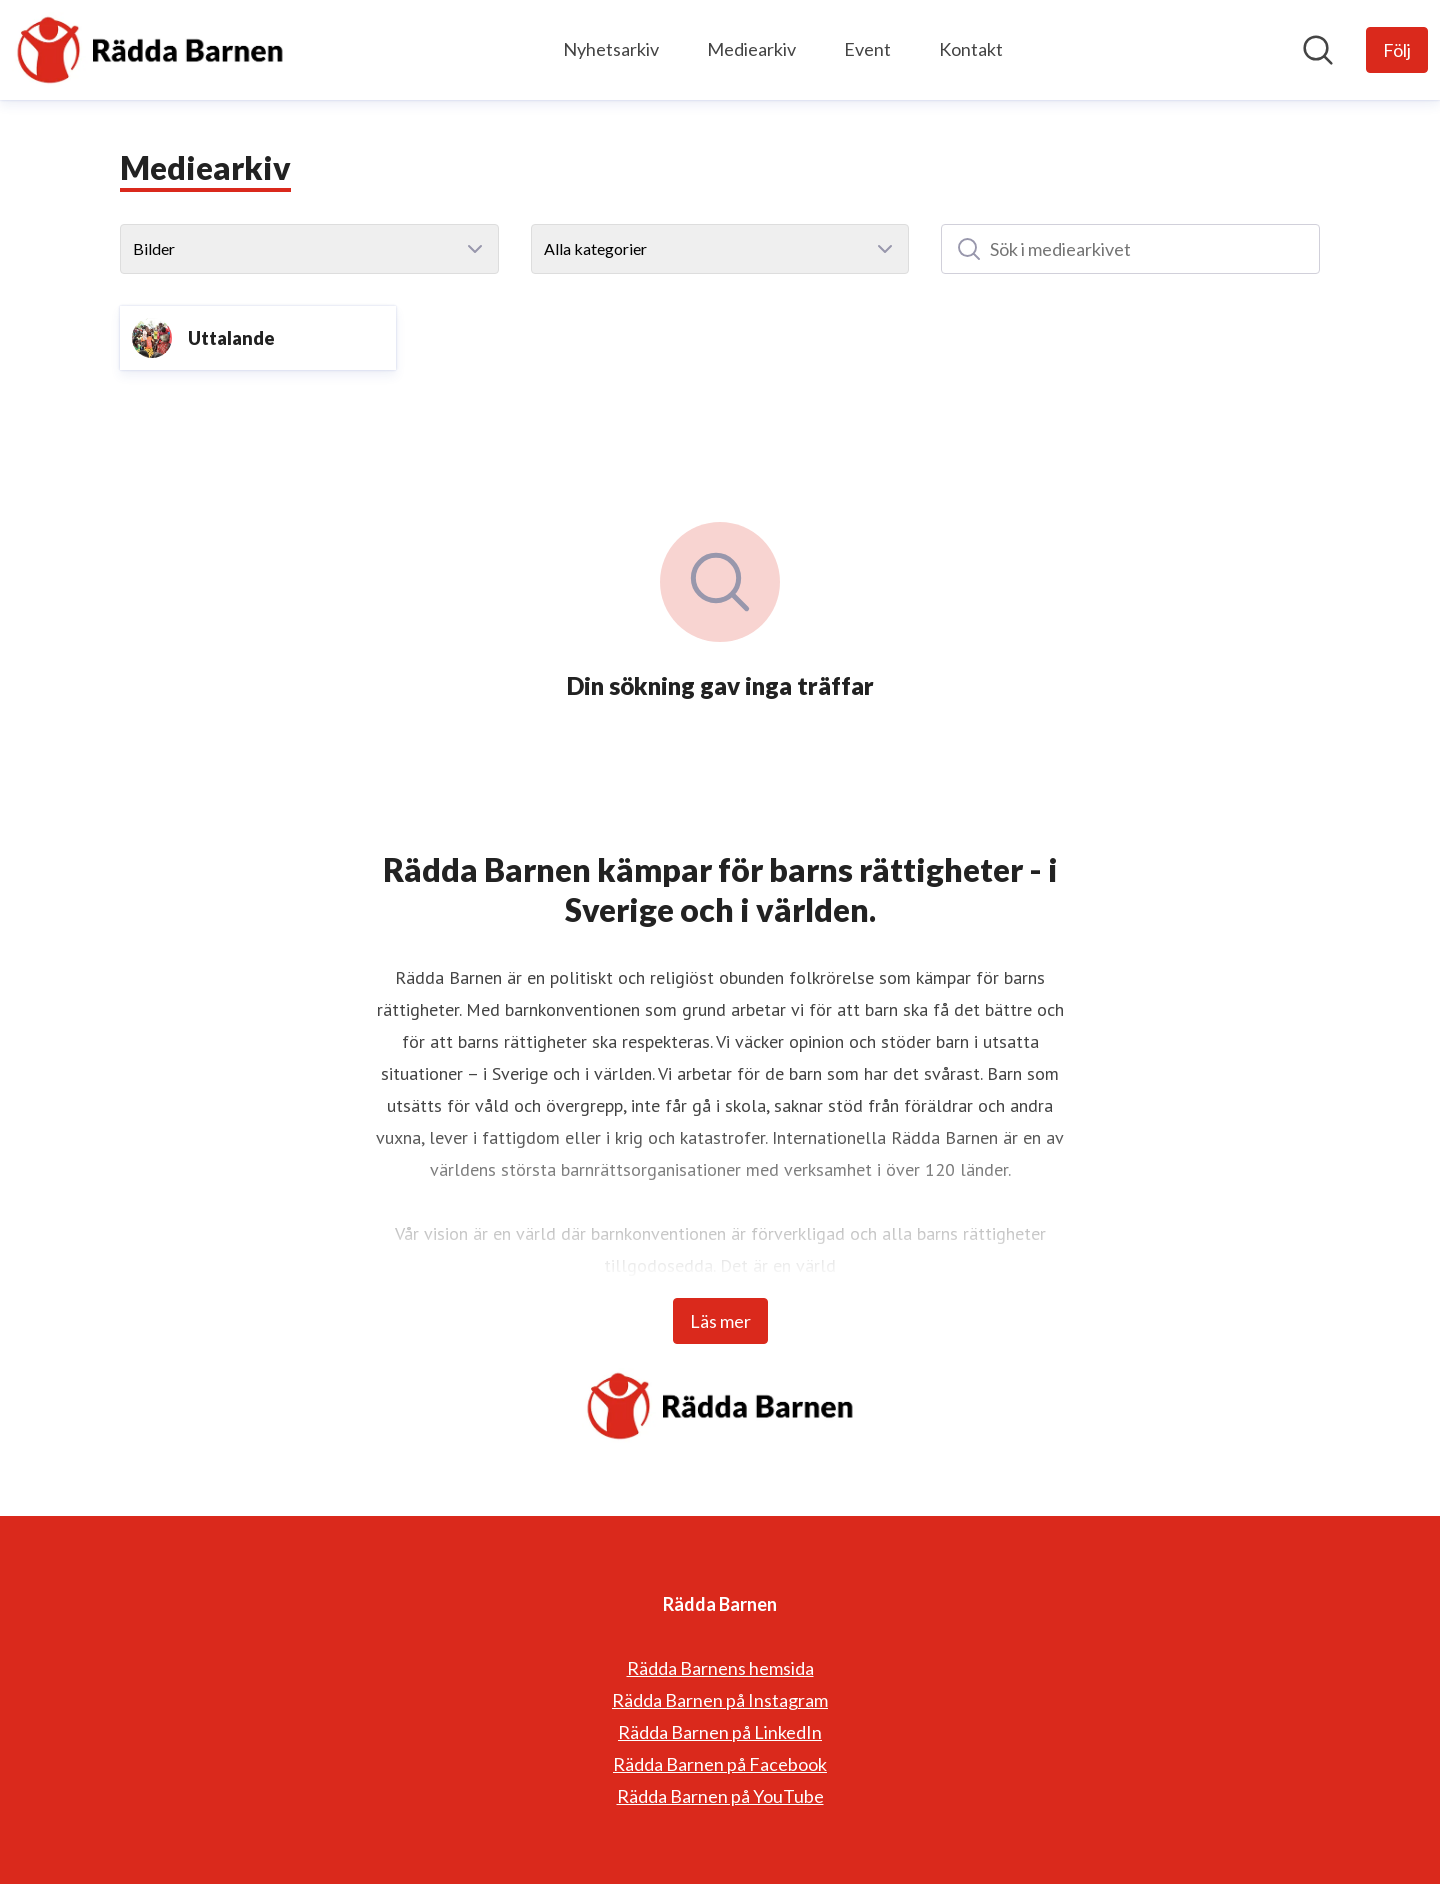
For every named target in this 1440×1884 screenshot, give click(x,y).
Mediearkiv (751, 49)
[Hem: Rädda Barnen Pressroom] (150, 50)
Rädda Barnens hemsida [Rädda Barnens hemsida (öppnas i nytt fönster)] (720, 1668)
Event (867, 49)
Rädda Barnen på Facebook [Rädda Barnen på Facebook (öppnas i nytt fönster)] (720, 1764)
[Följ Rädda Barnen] (1397, 50)
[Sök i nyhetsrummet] (1318, 50)
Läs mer (720, 1321)
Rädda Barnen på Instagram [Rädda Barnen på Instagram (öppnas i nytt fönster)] (720, 1700)
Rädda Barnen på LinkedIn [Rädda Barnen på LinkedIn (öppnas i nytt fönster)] (720, 1732)
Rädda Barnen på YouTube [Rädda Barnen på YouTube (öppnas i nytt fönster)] (720, 1796)
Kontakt (971, 49)
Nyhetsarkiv (611, 49)
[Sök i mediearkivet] (1130, 249)
